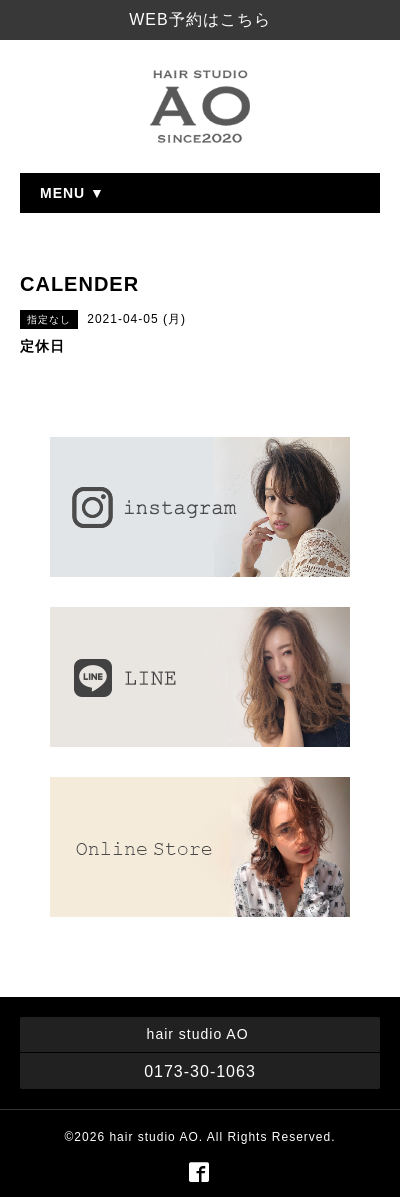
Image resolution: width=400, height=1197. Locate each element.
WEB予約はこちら (199, 19)
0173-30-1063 (200, 1071)
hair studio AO (153, 1137)
